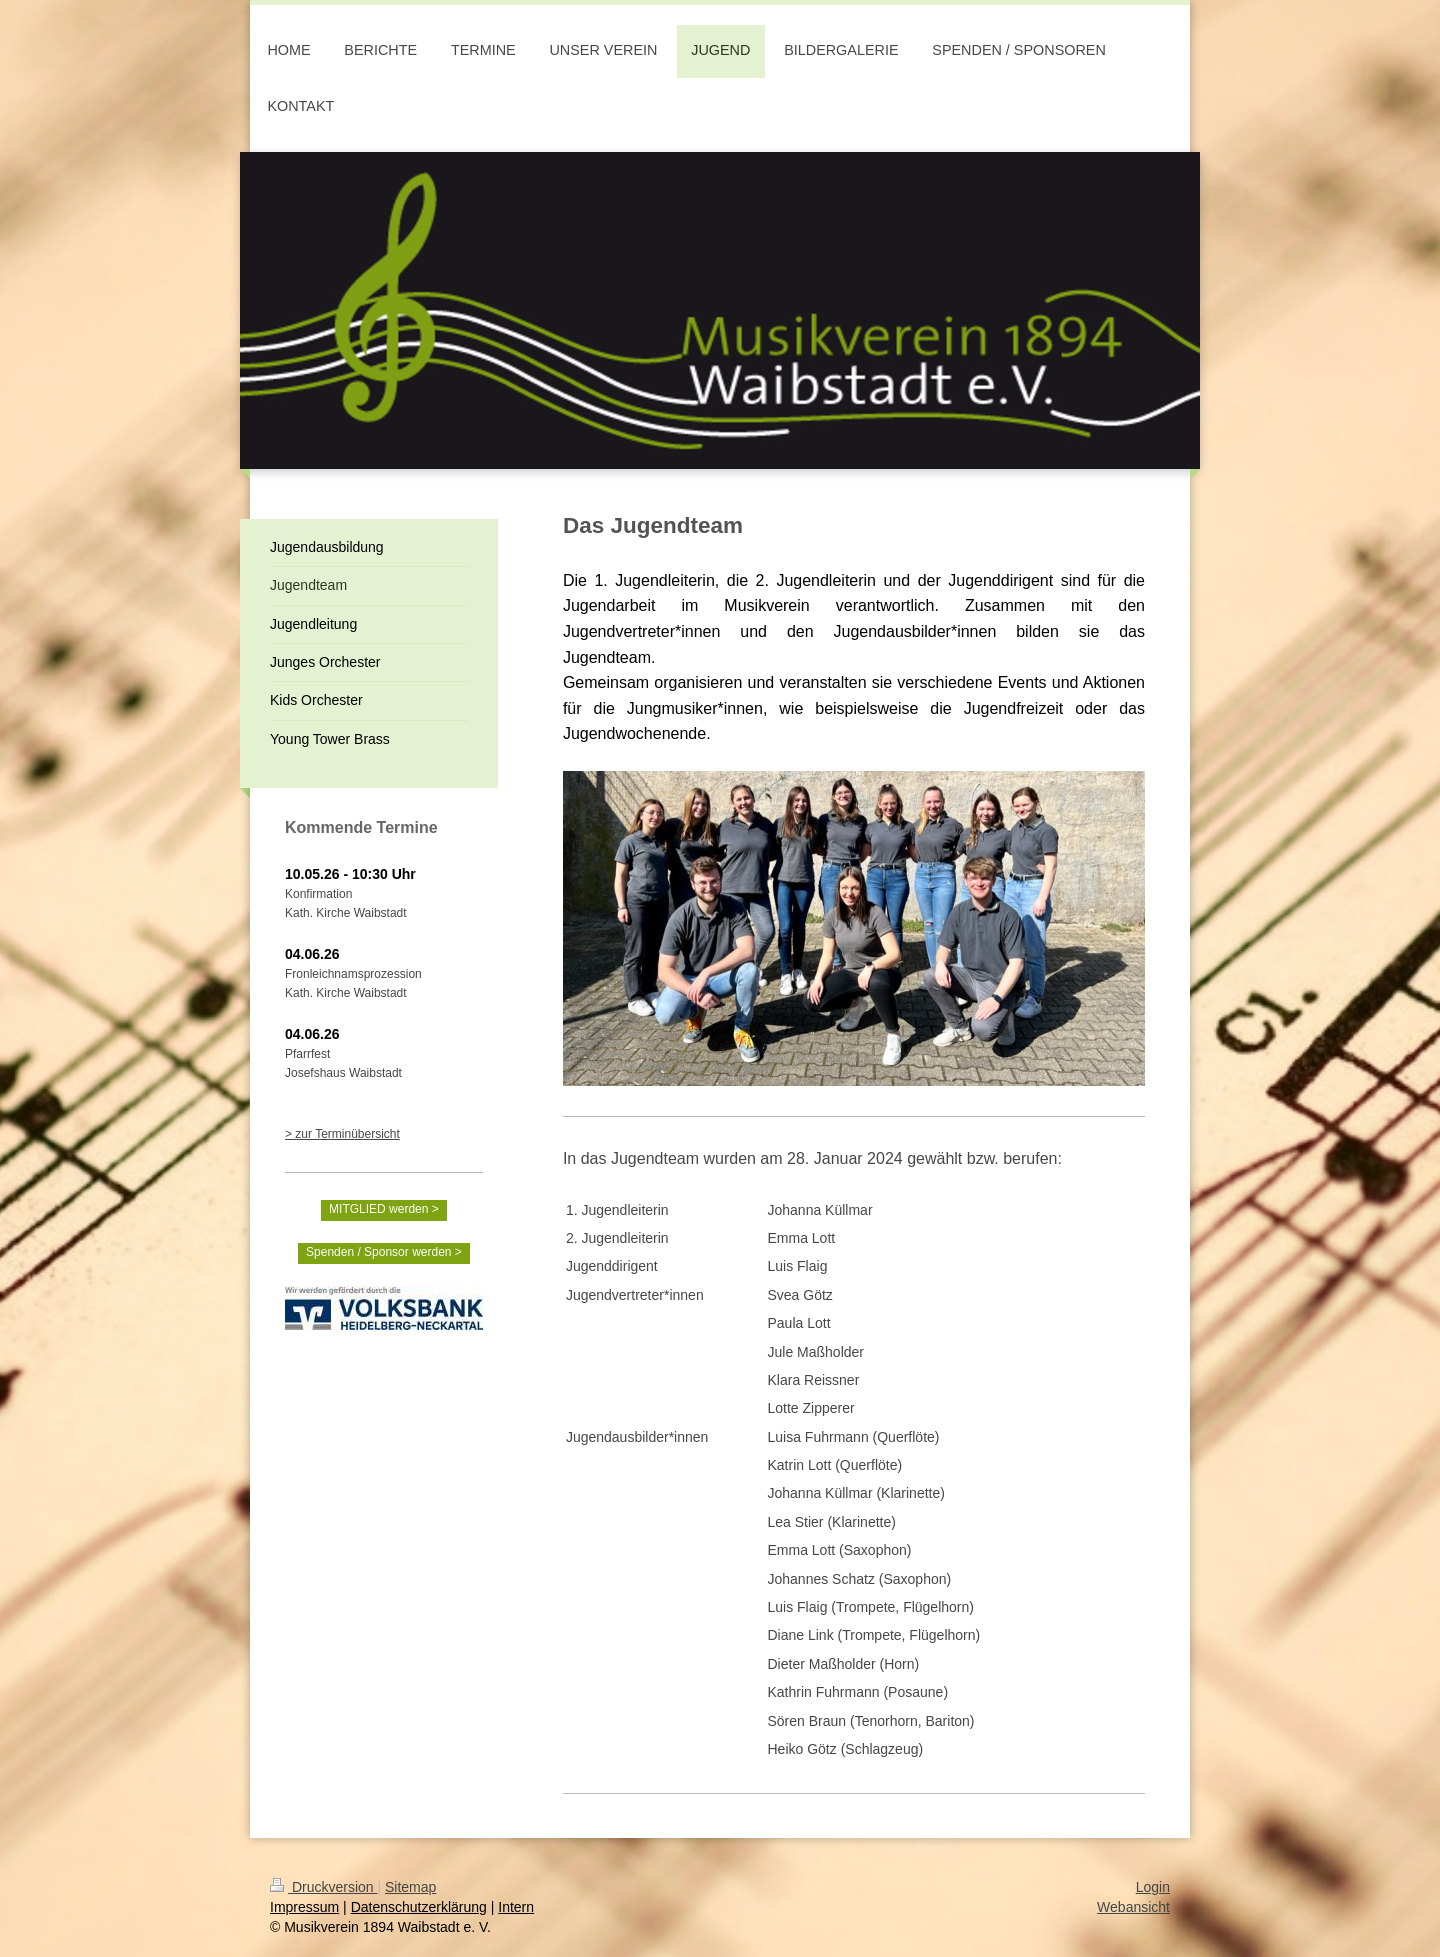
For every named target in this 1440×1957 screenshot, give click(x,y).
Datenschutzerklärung (419, 1907)
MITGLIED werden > (384, 1209)
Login (1153, 1887)
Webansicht (1133, 1907)
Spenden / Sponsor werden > (384, 1252)
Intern (516, 1907)
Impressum (304, 1907)
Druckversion (323, 1887)
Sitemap (410, 1887)
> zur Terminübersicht (342, 1134)
